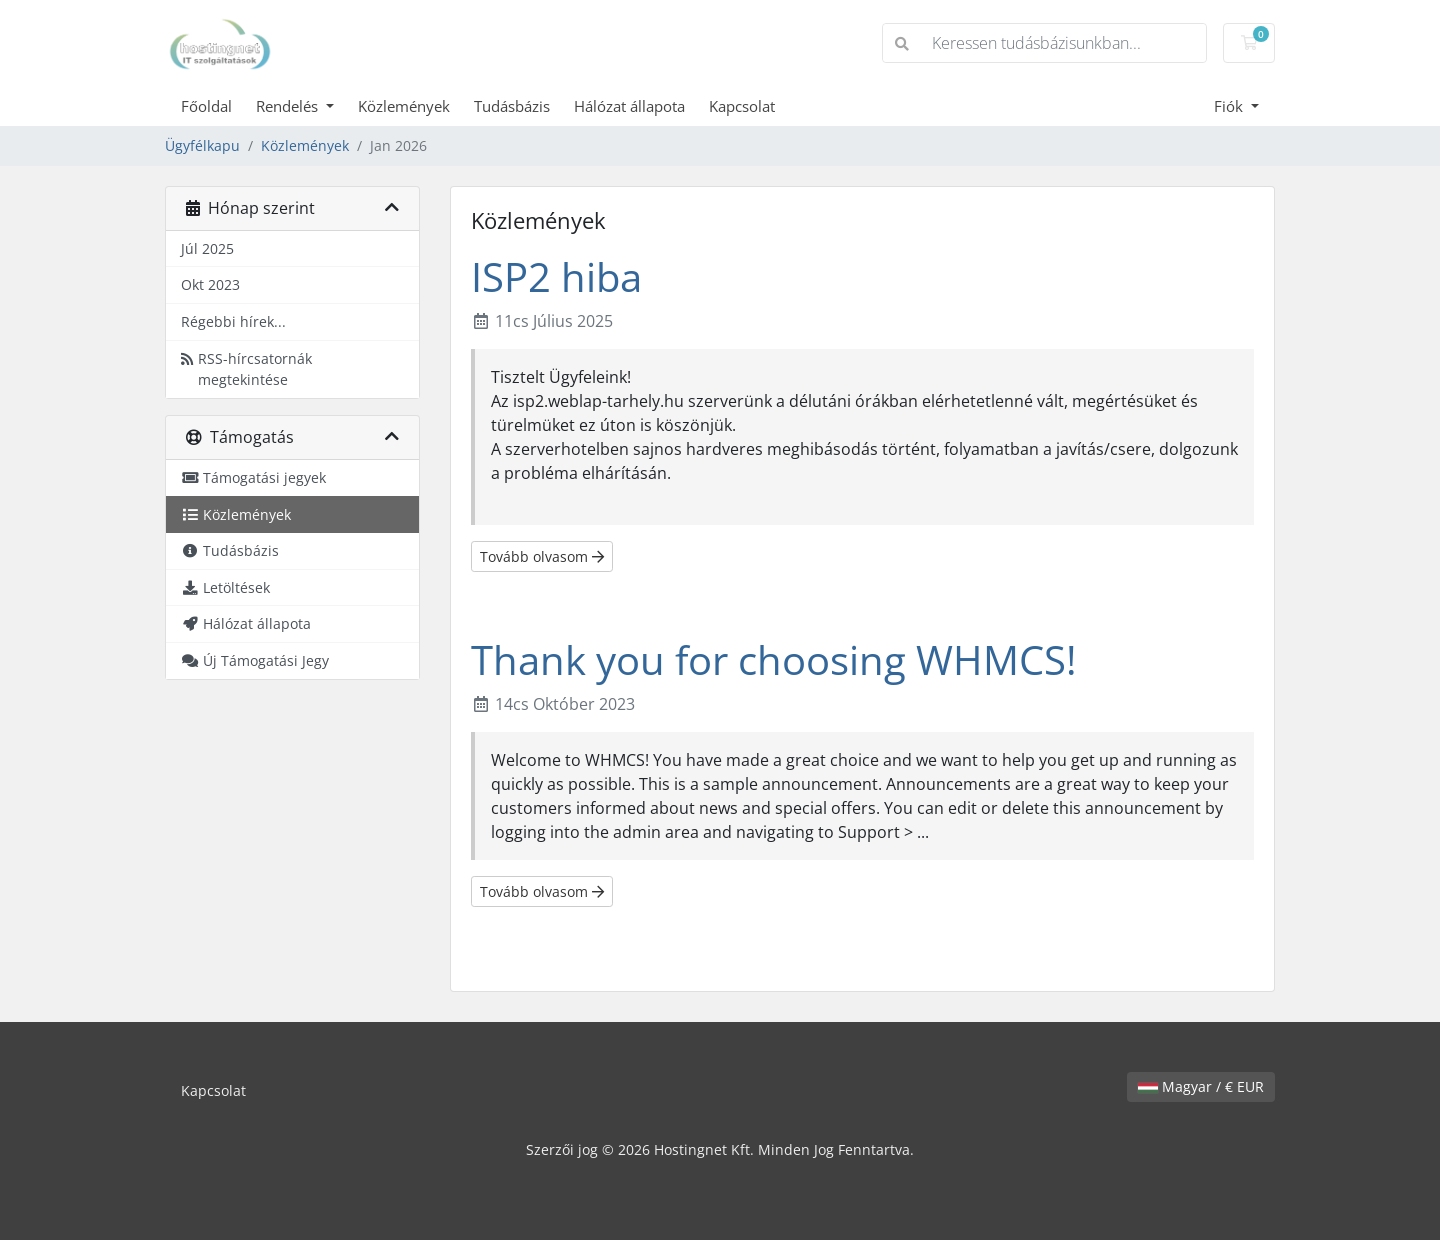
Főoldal (206, 106)
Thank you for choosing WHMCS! (774, 659)
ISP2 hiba (556, 276)
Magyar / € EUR (1201, 1086)
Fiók (1230, 106)
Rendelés (289, 106)
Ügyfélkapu (202, 145)
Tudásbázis (512, 106)
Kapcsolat (742, 106)
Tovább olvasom (542, 556)
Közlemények (404, 106)
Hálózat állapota (629, 106)
